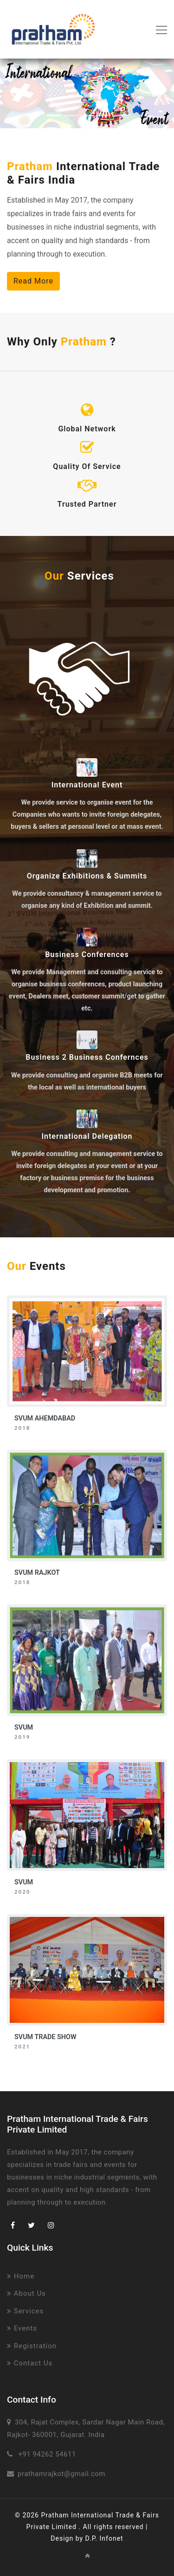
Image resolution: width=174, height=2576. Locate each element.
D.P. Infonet (104, 2538)
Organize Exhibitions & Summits (87, 876)
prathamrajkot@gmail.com (61, 2474)
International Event (87, 784)
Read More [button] (33, 281)
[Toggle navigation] (158, 29)
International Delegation (86, 1136)
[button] (13, 93)
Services (25, 2311)
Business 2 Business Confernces (87, 1057)
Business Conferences (87, 954)
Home (20, 2276)
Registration (32, 2346)
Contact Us (29, 2363)
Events (22, 2328)
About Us (26, 2293)
